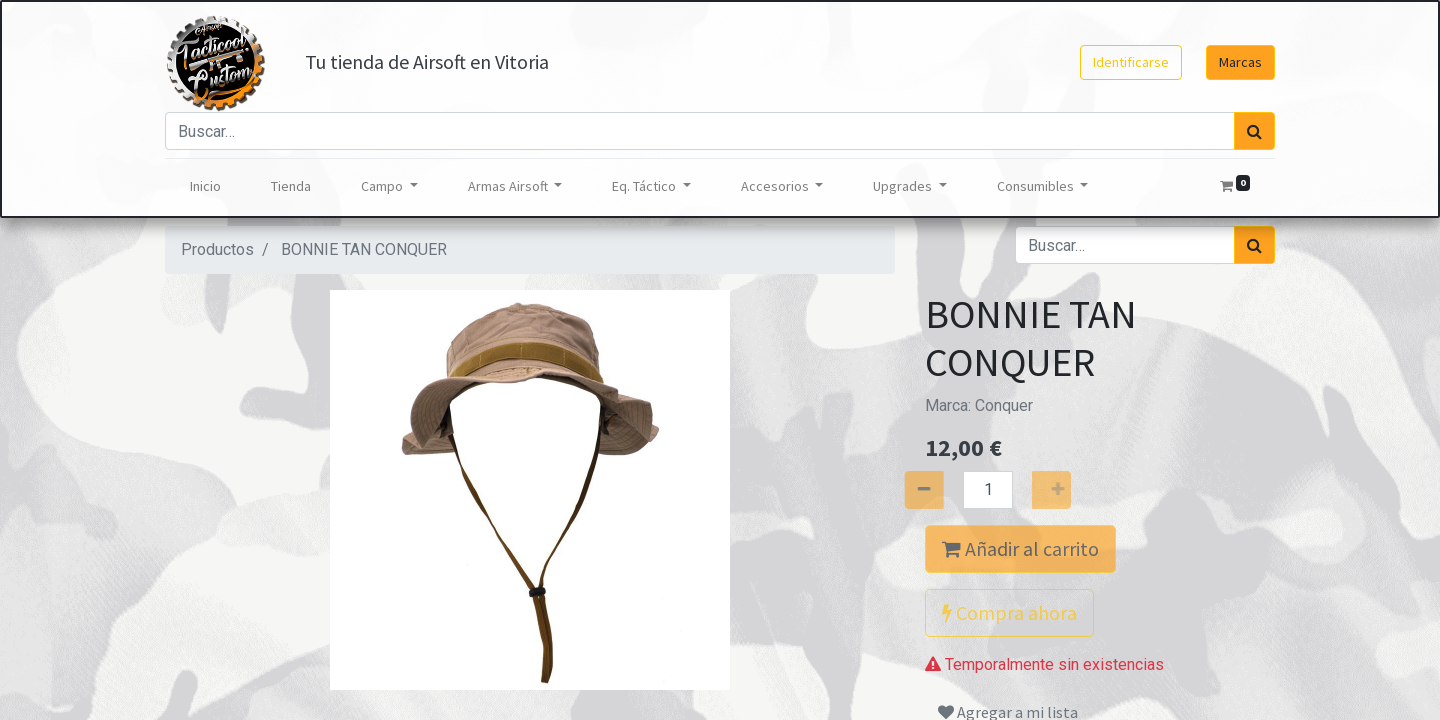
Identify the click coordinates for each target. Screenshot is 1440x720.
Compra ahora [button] (1009, 612)
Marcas (1240, 62)
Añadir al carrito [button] (1020, 548)
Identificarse (1131, 62)
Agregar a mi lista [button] (1008, 672)
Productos (217, 249)
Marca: (979, 405)
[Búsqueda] (1254, 131)
